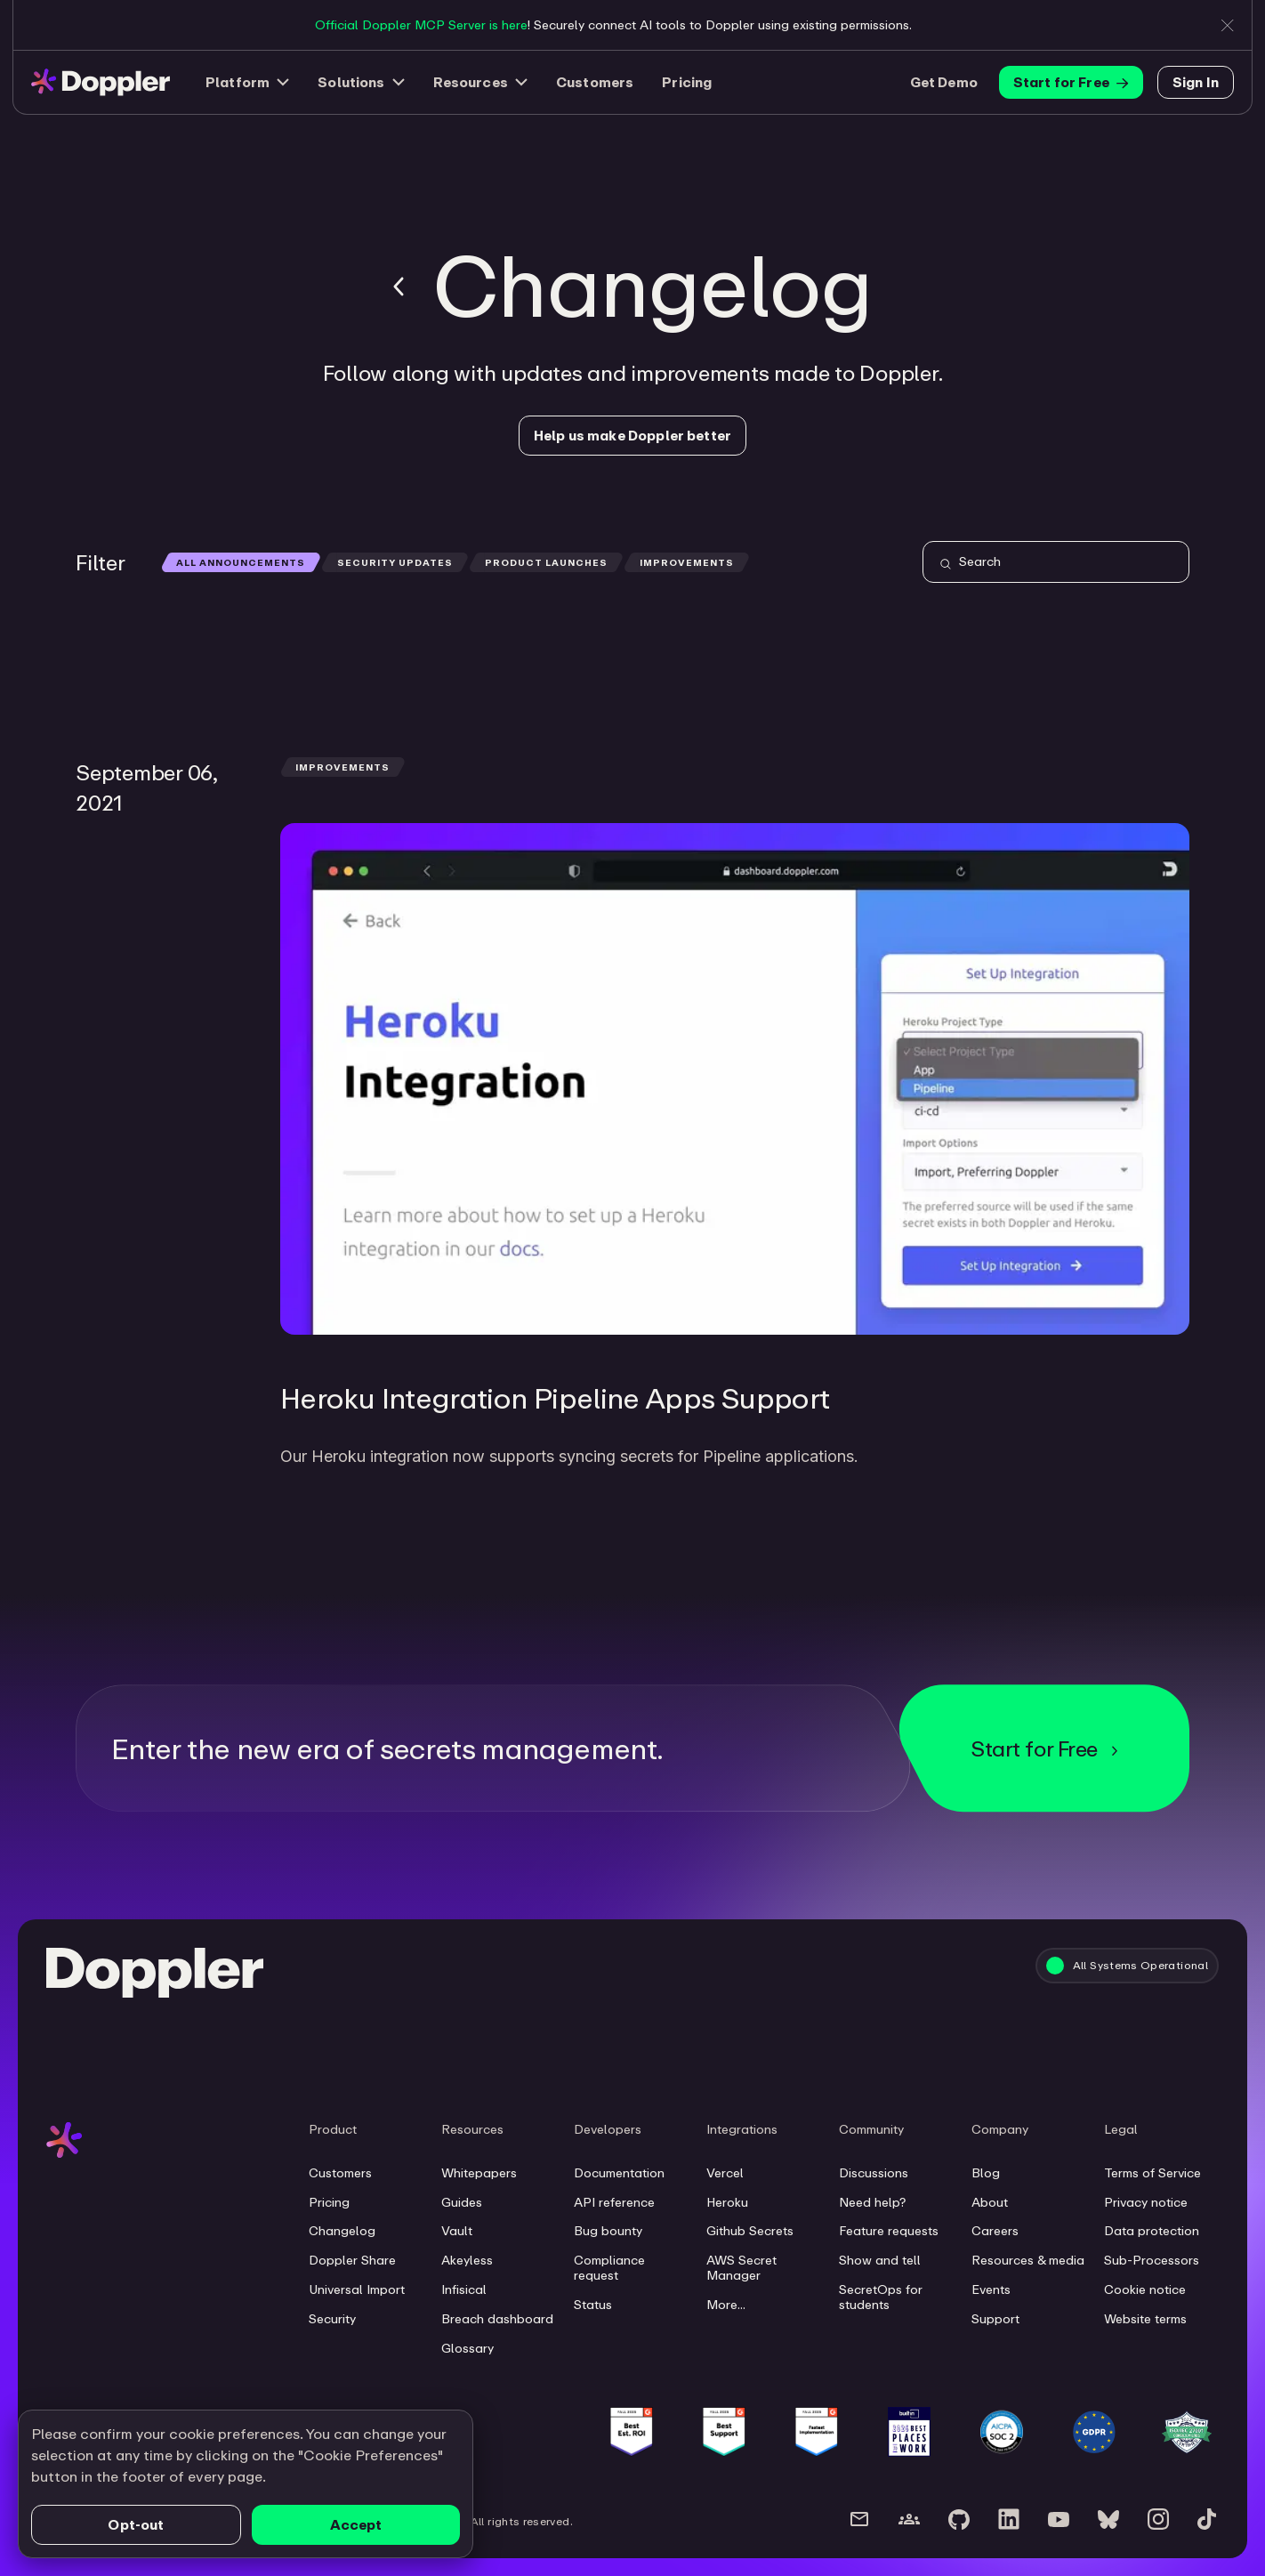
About (989, 2202)
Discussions (873, 2173)
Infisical (464, 2289)
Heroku (727, 2202)
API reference (614, 2202)
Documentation (619, 2173)
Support (995, 2319)
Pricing (687, 82)
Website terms (1145, 2319)
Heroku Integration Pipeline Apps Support (554, 1397)
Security (332, 2319)
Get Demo (944, 82)
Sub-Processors (1151, 2260)
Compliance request (609, 2267)
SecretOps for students (881, 2297)
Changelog (342, 2231)
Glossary (467, 2348)
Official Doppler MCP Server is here (421, 24)
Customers (594, 82)
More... (725, 2304)
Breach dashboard (497, 2319)
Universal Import (357, 2289)
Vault (456, 2231)
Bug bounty (608, 2231)
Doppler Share (352, 2260)
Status (593, 2304)
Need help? (872, 2202)
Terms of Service (1152, 2173)
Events (991, 2289)
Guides (461, 2202)
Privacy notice (1146, 2202)
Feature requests (889, 2231)
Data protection (1151, 2231)
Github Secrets (750, 2231)
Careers (995, 2231)
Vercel (725, 2173)
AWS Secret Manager (741, 2267)
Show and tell (880, 2260)
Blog (985, 2173)
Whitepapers (479, 2173)
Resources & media (1027, 2260)
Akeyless (467, 2260)
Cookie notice (1145, 2289)
